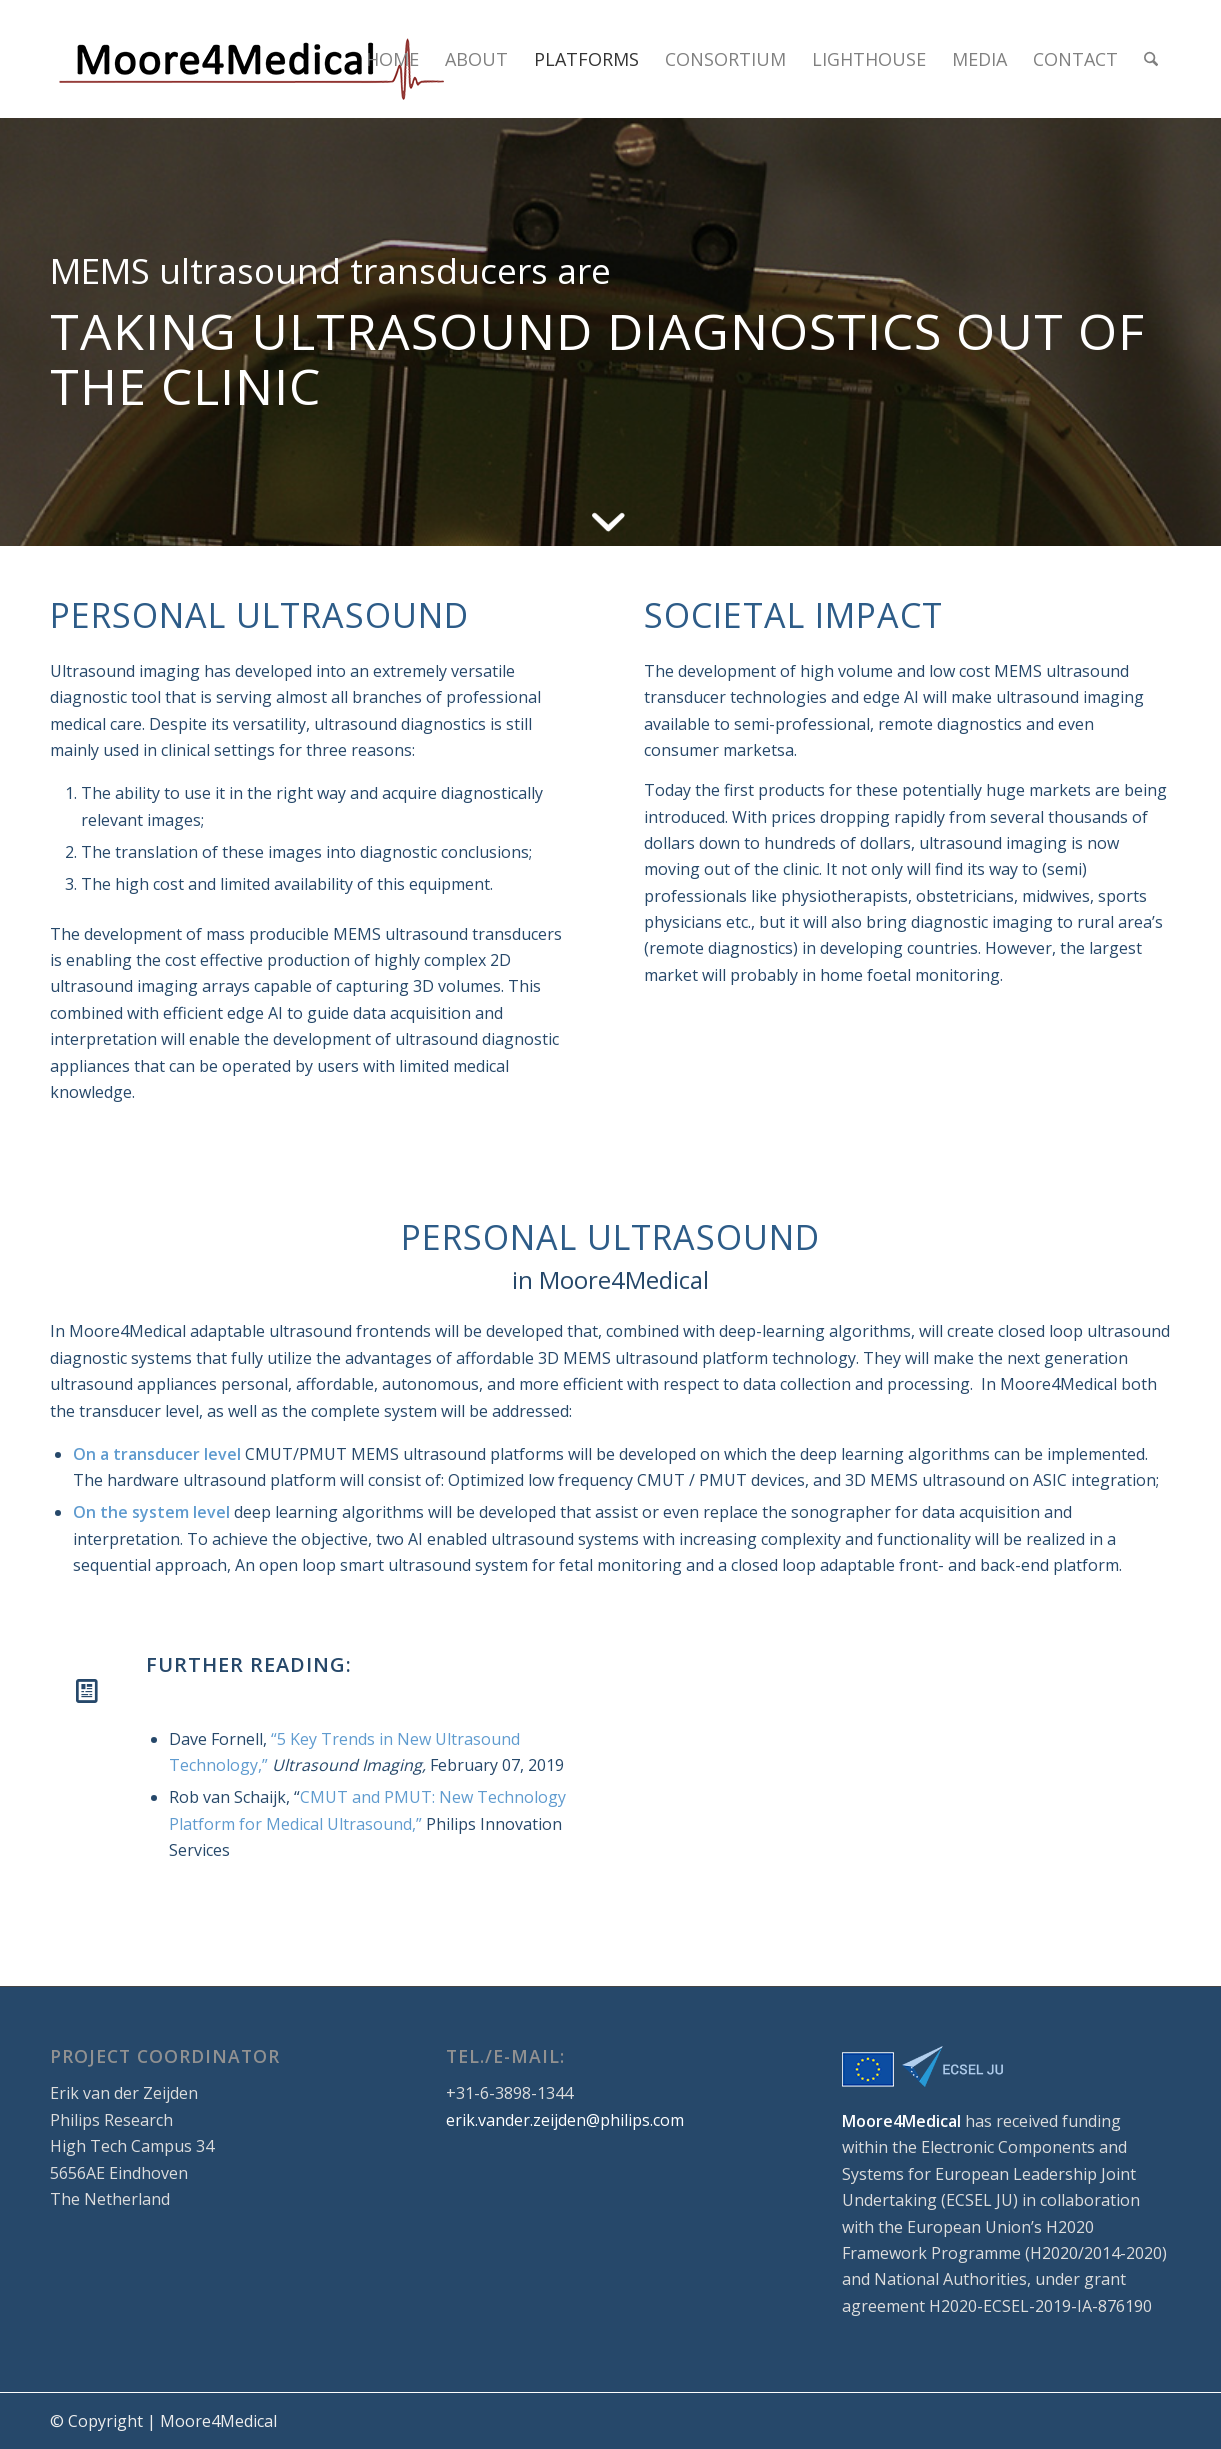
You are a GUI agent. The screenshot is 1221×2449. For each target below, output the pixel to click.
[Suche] (1151, 59)
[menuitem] (392, 59)
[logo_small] (250, 59)
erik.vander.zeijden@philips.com (565, 2120)
